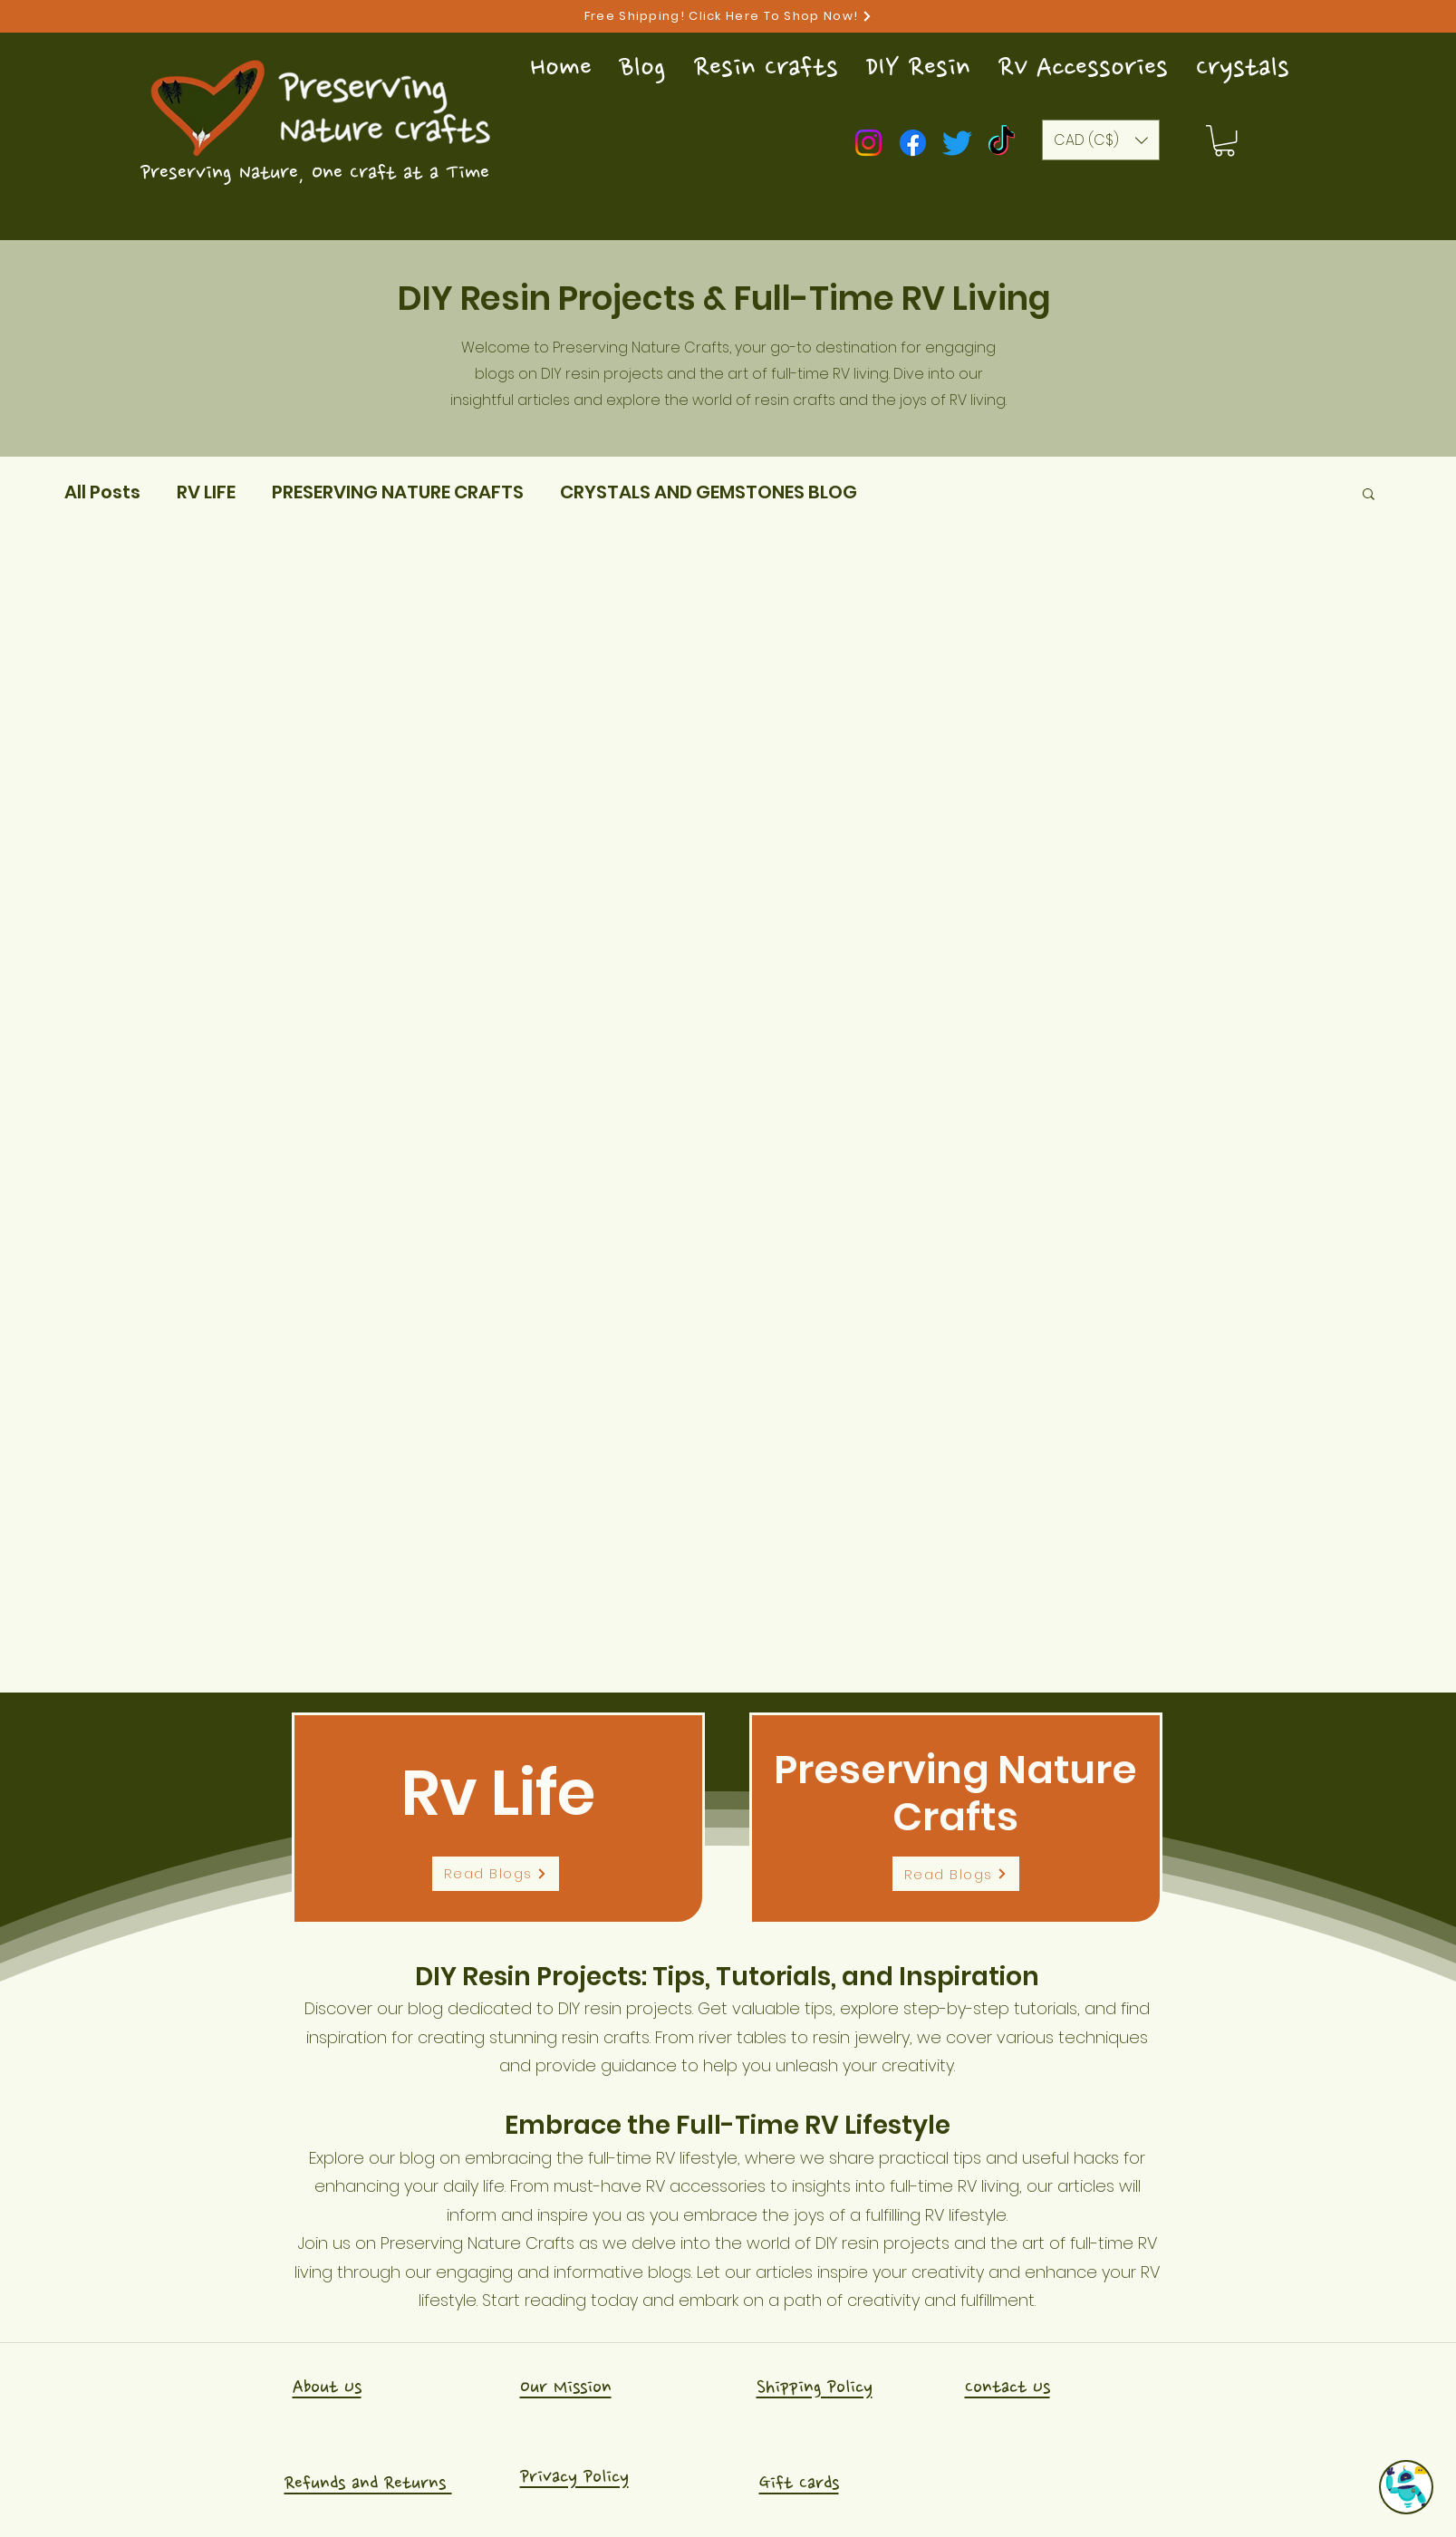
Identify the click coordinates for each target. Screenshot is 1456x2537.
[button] (1224, 140)
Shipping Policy (815, 2387)
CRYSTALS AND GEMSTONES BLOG (708, 492)
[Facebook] (912, 142)
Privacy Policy (574, 2477)
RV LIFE (206, 492)
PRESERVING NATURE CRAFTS (398, 492)
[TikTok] (1001, 142)
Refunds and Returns (368, 2483)
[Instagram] (868, 142)
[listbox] (1101, 140)
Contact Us (1007, 2387)
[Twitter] (957, 142)
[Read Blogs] (495, 1874)
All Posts (102, 492)
